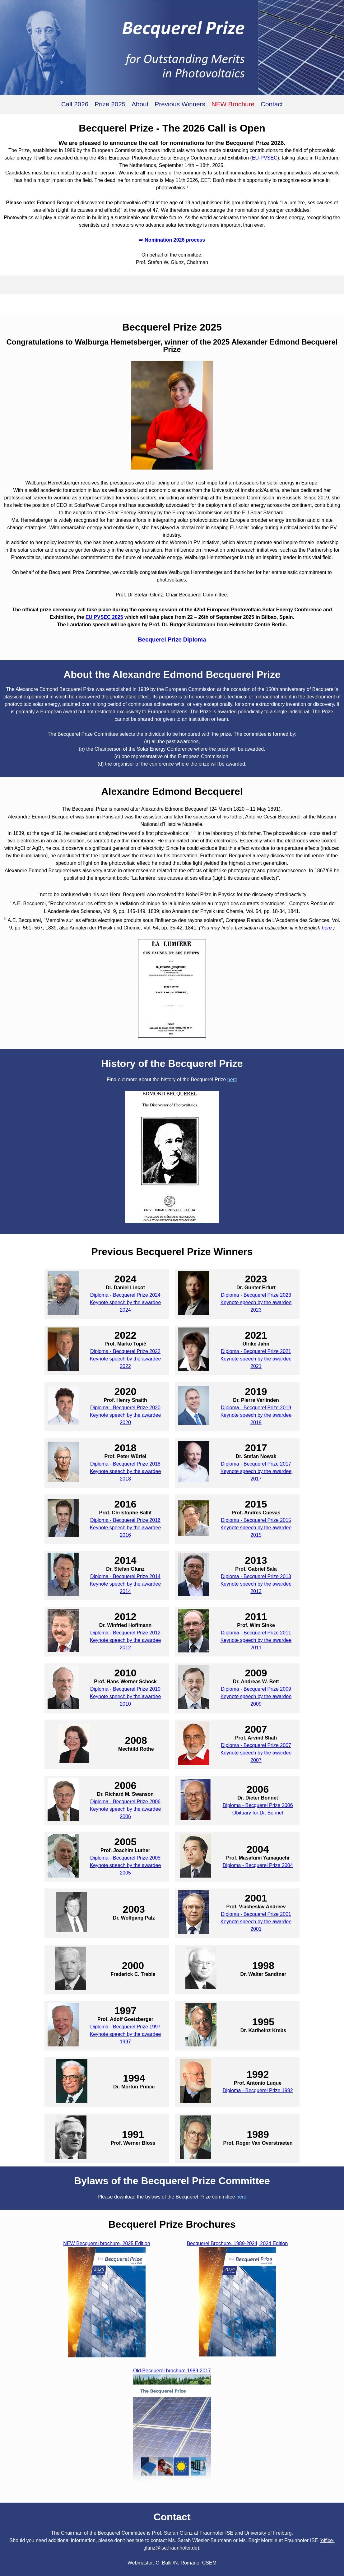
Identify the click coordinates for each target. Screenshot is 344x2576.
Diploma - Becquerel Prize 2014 (125, 1576)
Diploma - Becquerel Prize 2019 (256, 1407)
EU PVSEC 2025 (104, 617)
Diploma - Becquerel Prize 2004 (258, 1865)
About (140, 104)
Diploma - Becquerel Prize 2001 (256, 1914)
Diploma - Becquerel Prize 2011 (256, 1632)
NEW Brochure (233, 104)
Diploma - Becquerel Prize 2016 (125, 1520)
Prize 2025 (110, 104)
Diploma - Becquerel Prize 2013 (256, 1576)
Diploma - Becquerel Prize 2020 (125, 1407)
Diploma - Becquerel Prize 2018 (125, 1463)
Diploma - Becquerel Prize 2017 (256, 1463)
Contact (272, 104)
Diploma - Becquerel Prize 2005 (125, 1857)
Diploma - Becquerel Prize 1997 (125, 2026)
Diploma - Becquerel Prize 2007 (256, 1745)
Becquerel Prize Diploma (172, 639)
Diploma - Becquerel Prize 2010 (125, 1689)
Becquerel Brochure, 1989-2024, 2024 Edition (237, 2243)
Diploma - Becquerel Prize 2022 (125, 1351)
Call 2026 (75, 104)
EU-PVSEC (264, 157)
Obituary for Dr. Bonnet (257, 1812)
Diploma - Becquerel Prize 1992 (258, 2090)
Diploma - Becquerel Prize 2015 (256, 1520)
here (327, 927)
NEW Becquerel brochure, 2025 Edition (106, 2243)
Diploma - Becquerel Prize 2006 (125, 1801)
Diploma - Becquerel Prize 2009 (256, 1689)
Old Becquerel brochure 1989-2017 (172, 2370)
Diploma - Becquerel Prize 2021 (256, 1351)
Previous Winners (180, 104)
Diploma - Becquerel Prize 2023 (256, 1295)
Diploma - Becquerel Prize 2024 (125, 1295)
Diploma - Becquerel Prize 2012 (125, 1632)
